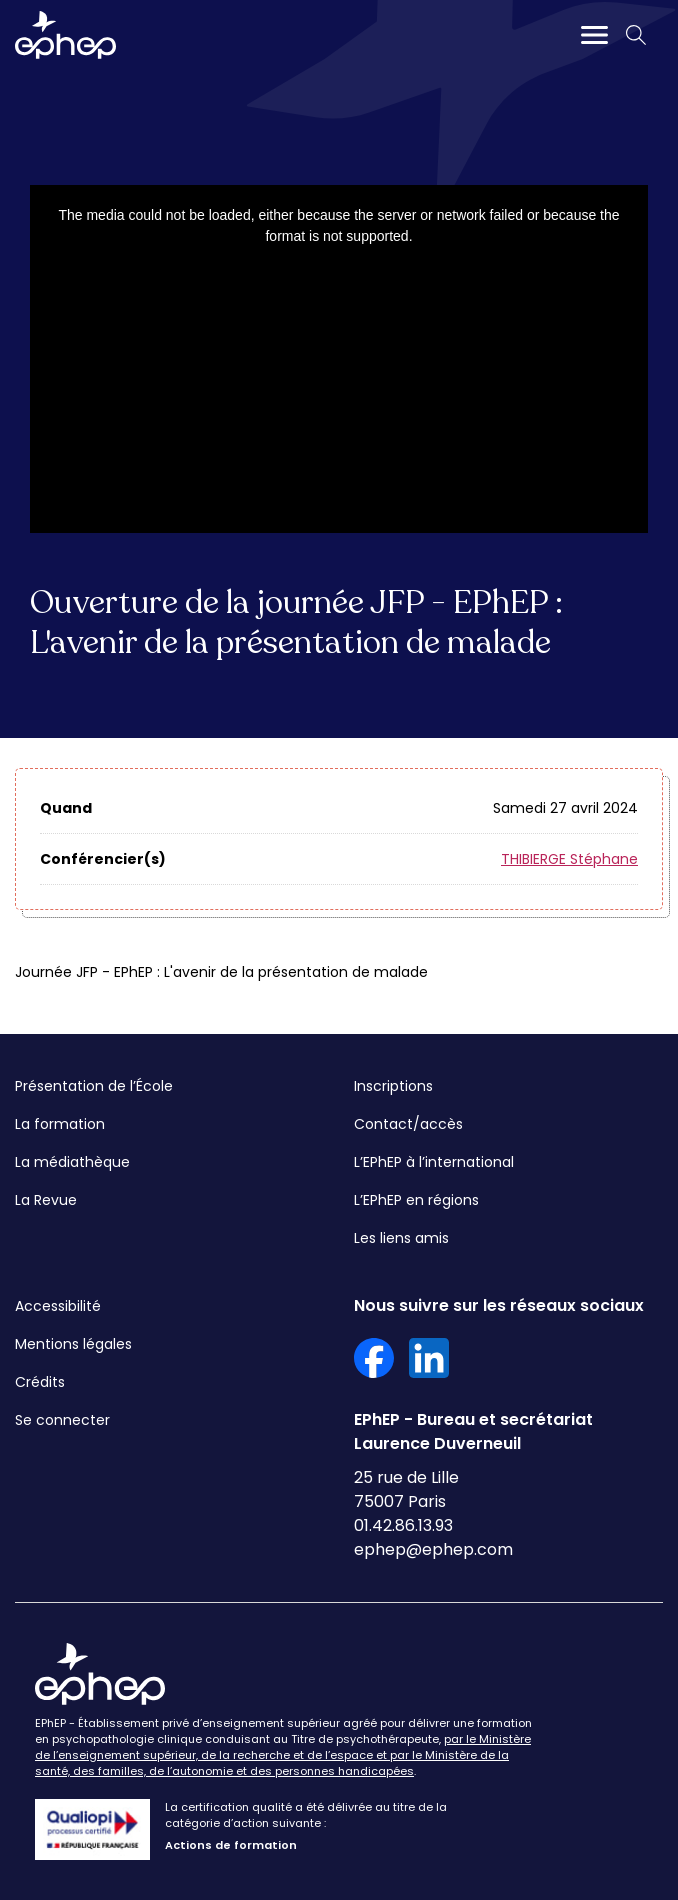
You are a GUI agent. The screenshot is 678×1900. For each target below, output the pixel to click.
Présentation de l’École (94, 1086)
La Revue (46, 1200)
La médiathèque (72, 1162)
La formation (60, 1124)
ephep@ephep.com (433, 1549)
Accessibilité (58, 1306)
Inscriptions (393, 1086)
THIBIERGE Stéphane (569, 859)
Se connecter (62, 1420)
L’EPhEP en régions (416, 1200)
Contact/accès (408, 1124)
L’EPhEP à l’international (434, 1162)
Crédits (40, 1382)
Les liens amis (401, 1238)
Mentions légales (73, 1344)
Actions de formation (231, 1845)
